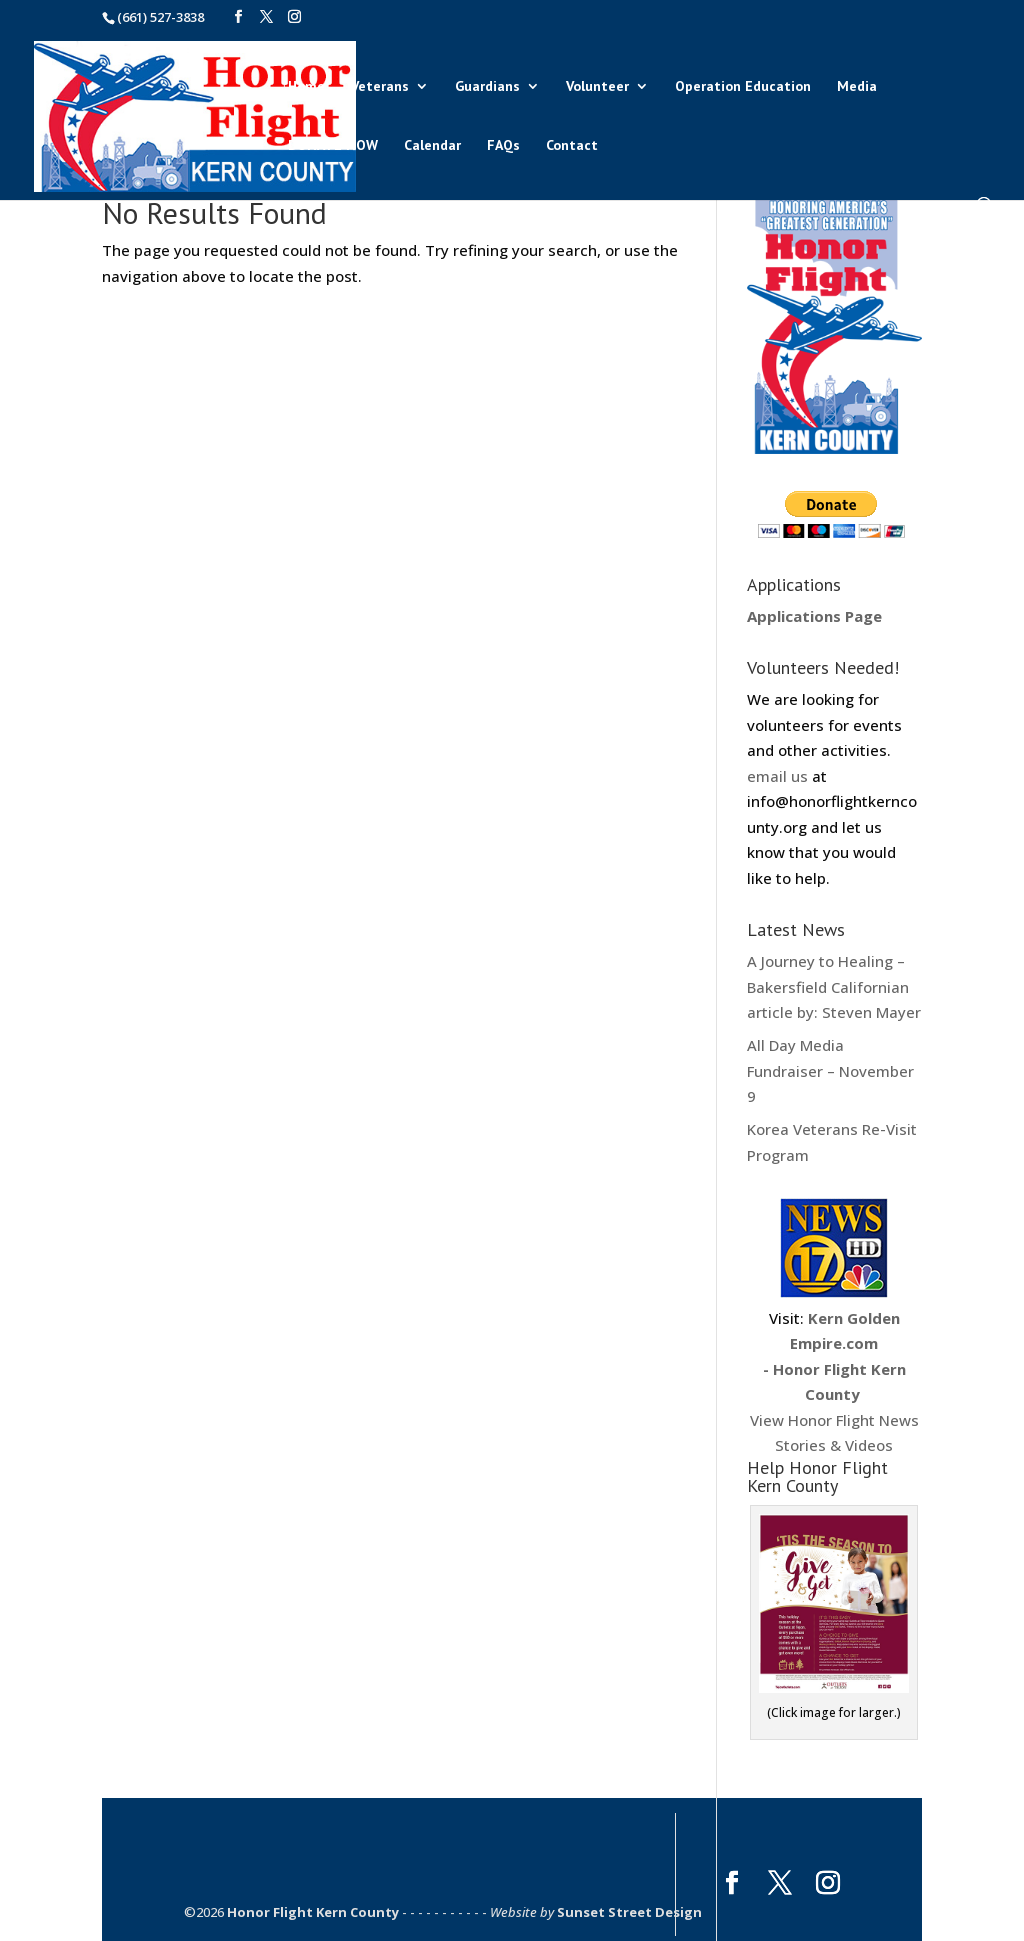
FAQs (503, 146)
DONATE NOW (333, 146)
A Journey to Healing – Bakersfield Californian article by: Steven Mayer (834, 986)
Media (857, 87)
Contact (572, 146)
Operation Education (743, 87)
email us (777, 776)
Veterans (380, 87)
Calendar (432, 146)
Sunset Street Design (629, 1912)
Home (306, 87)
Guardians (487, 87)
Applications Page (814, 616)
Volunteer (597, 87)
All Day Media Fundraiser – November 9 (830, 1070)
